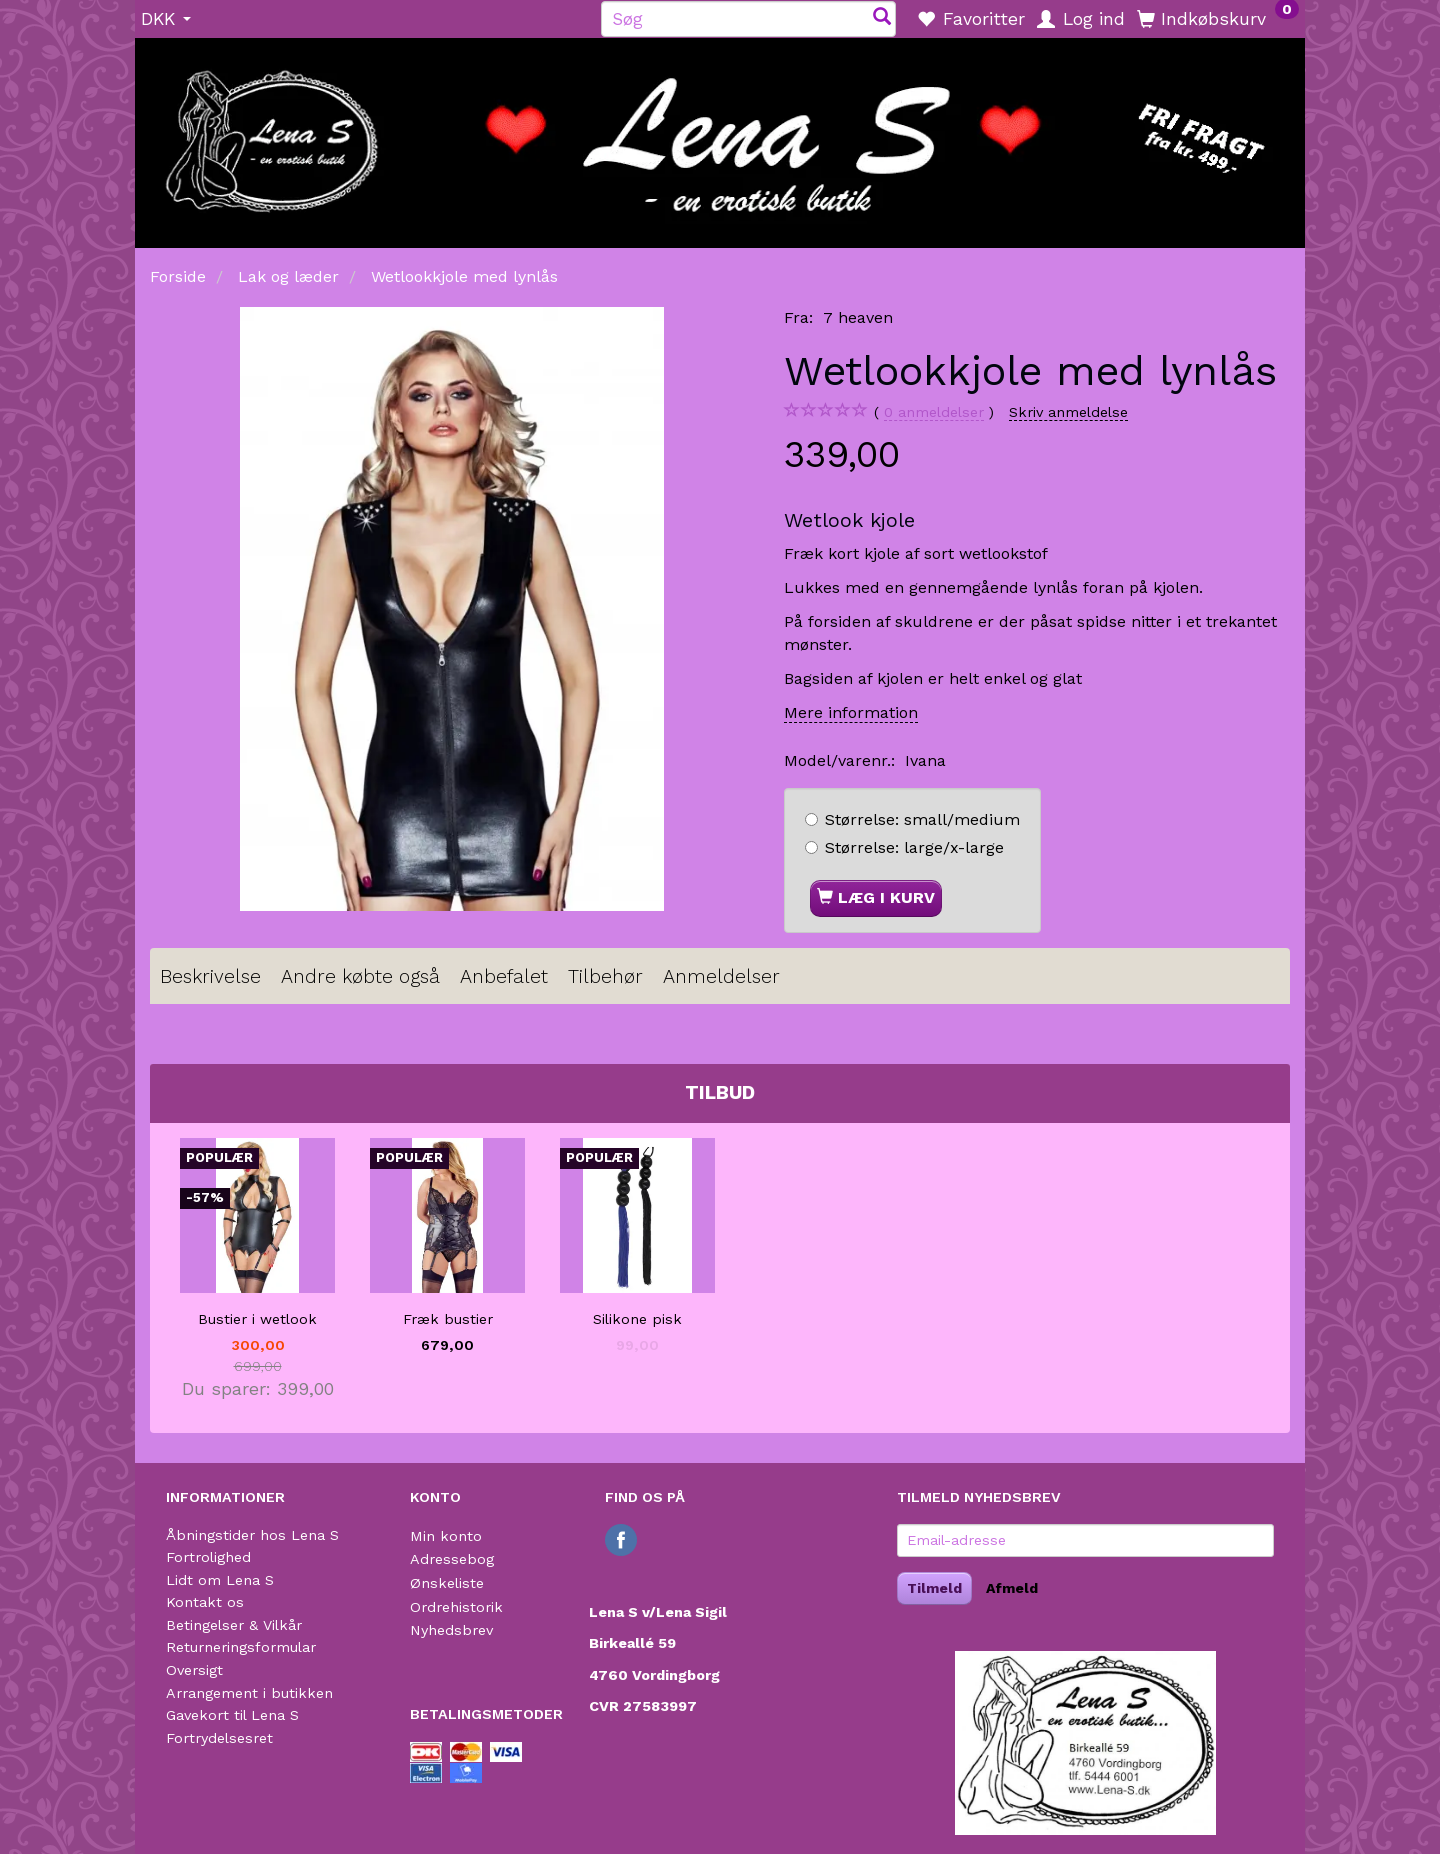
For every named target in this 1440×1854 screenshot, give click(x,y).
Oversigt (194, 1670)
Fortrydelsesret (219, 1738)
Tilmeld (934, 1588)
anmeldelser (934, 412)
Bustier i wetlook (257, 1319)
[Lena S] (720, 136)
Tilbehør (605, 976)
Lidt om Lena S (220, 1580)
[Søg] (882, 18)
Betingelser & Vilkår (234, 1625)
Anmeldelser (721, 976)
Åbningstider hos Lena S (252, 1535)
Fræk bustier (448, 1319)
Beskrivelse (210, 976)
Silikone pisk (637, 1319)
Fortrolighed (208, 1557)
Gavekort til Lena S (232, 1715)
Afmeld (1012, 1588)
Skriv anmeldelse (1068, 412)
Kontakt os (205, 1602)
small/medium (922, 819)
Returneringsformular (241, 1647)
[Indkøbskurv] (1218, 18)
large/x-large (914, 847)
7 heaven (858, 317)
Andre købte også (360, 976)
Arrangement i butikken (249, 1693)
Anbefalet (504, 976)
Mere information (851, 712)
